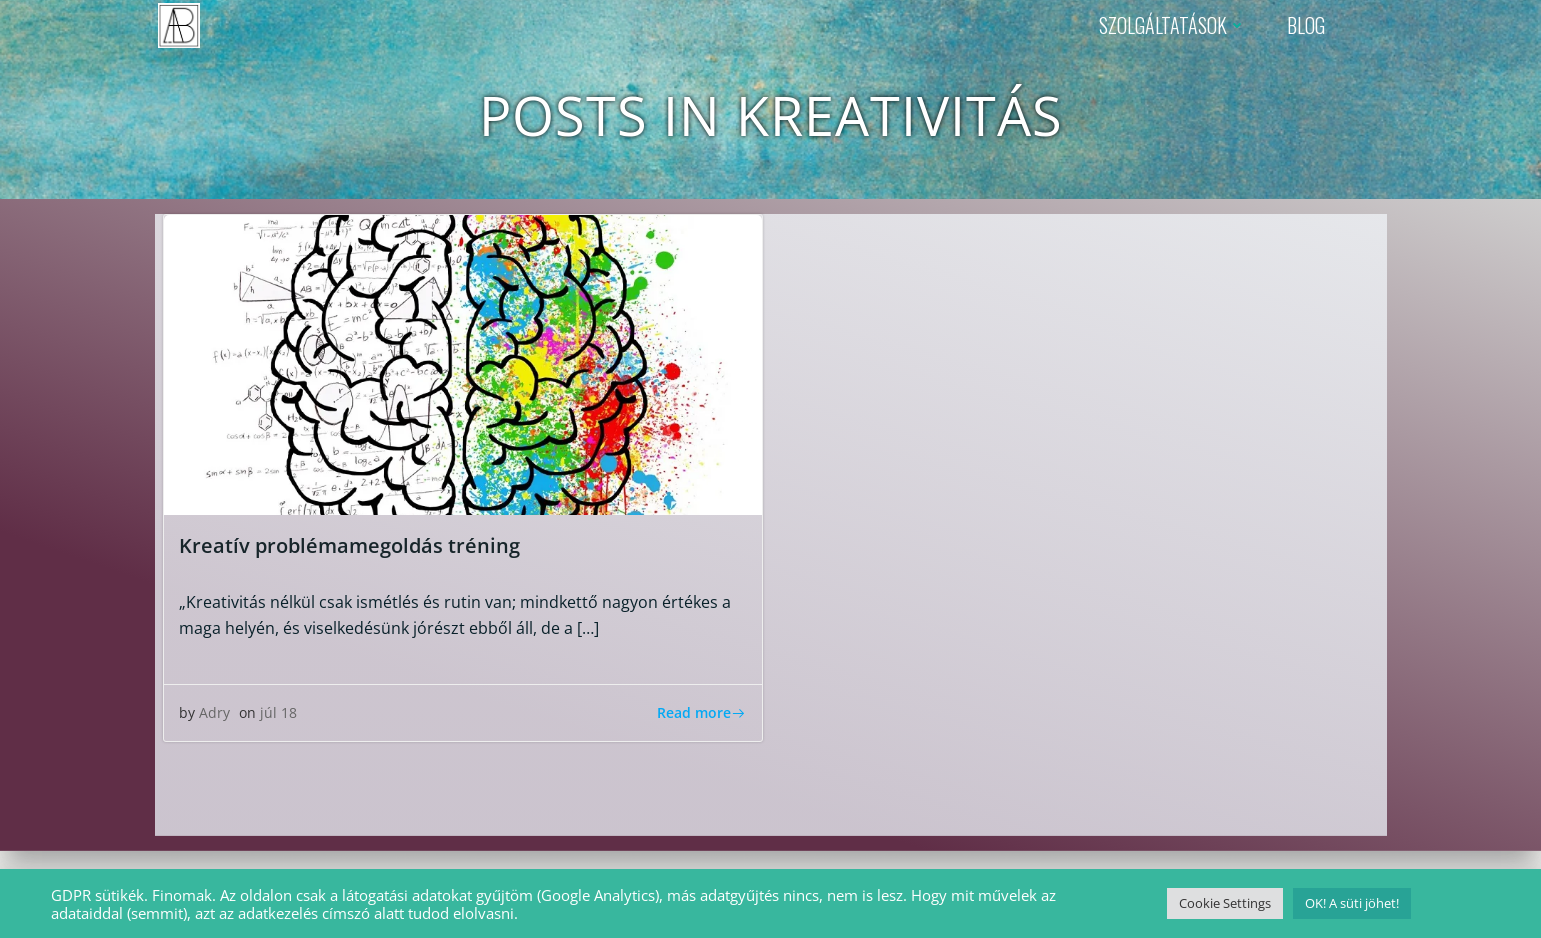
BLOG (1306, 25)
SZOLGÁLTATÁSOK (1173, 25)
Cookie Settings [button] (1225, 903)
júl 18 (278, 712)
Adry (214, 712)
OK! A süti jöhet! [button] (1352, 903)
